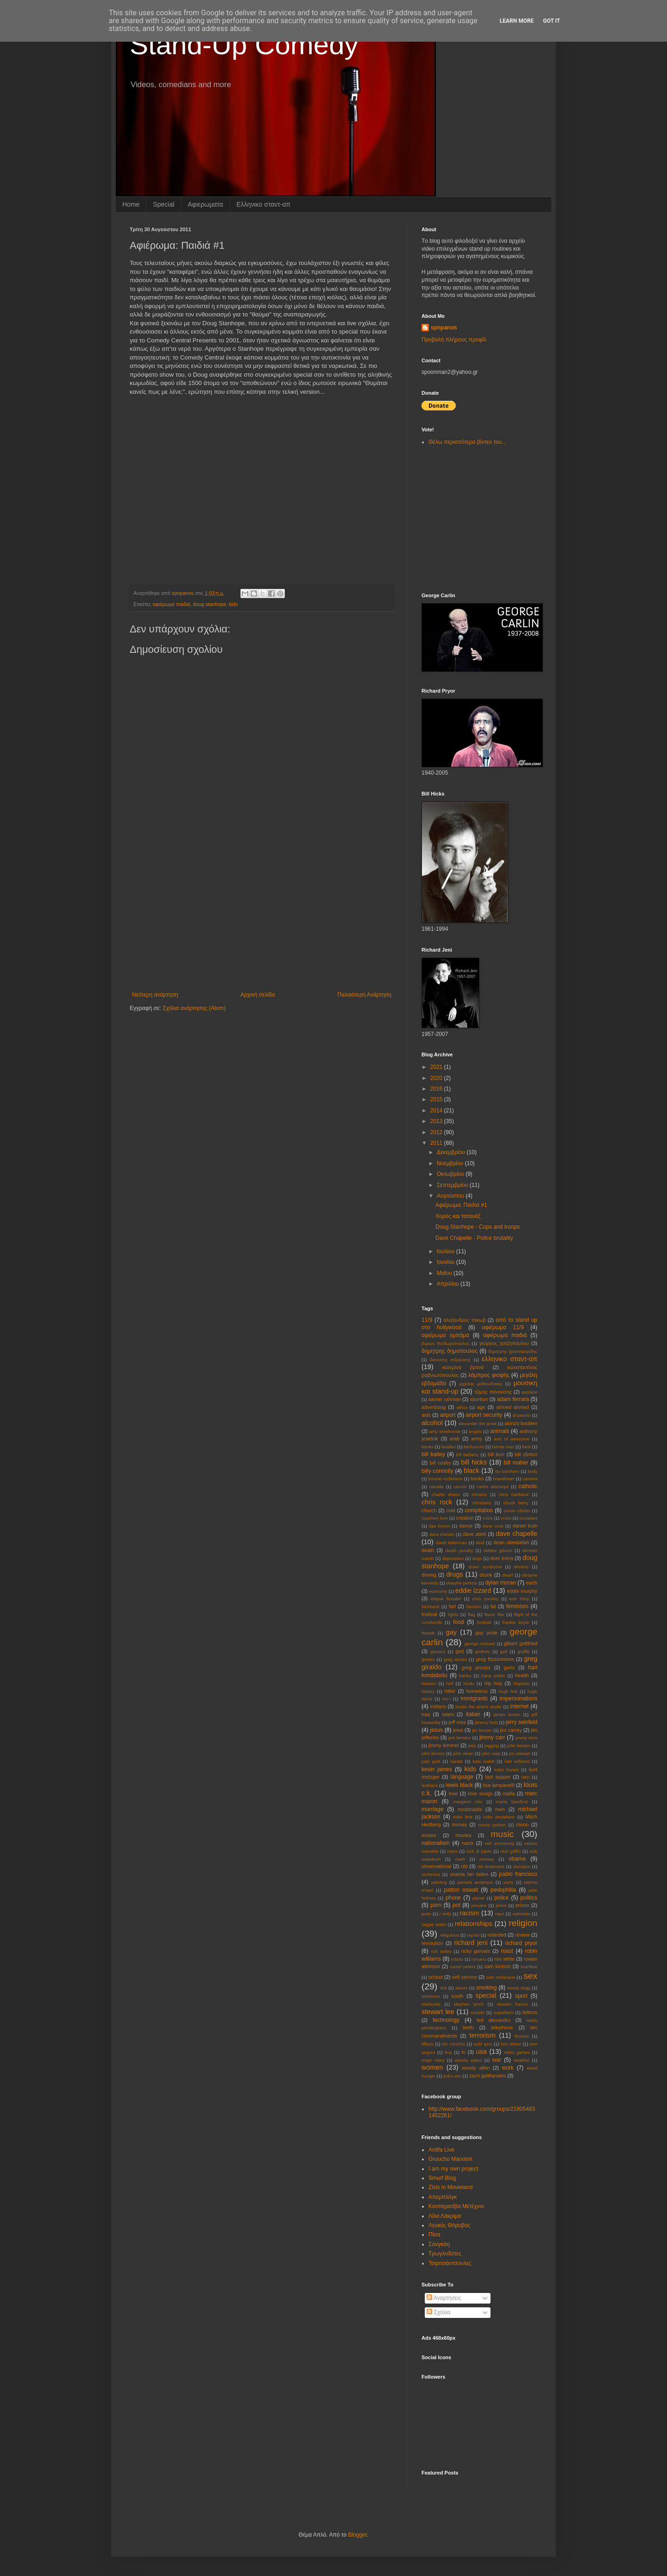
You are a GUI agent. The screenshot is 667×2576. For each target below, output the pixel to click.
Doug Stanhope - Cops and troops (477, 1227)
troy (448, 2052)
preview (479, 1905)
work (507, 2068)
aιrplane (529, 1392)
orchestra (431, 1874)
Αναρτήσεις (444, 2298)
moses (429, 1835)
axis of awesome (511, 1438)
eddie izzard (473, 1590)
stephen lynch (468, 2004)
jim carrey (511, 1730)
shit (443, 1987)
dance (465, 1525)
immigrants (474, 1698)
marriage (432, 1809)
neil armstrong (499, 1843)
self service (464, 1977)
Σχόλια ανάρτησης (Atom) (194, 1008)
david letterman (451, 1542)
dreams (521, 1566)
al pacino (522, 1415)
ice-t (446, 1698)
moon (522, 1824)
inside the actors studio (478, 1706)
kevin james (437, 1769)
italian (473, 1714)
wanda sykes (468, 2060)
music (502, 1834)
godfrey (482, 1651)
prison (522, 1905)
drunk (485, 1575)
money (459, 1824)
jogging (492, 1745)
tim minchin (453, 2043)
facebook (431, 1606)
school (435, 1977)
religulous (449, 1935)
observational (436, 1866)
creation (464, 1518)
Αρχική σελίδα (257, 994)
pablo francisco (518, 1874)
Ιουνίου (446, 1262)
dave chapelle (516, 1533)
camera (529, 1478)
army (476, 1438)
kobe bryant (506, 1769)
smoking (486, 1987)
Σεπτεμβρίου (453, 1185)
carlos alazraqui (493, 1486)
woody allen (476, 2068)
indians (438, 1706)
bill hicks (474, 1462)
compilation (479, 1510)
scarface (529, 1966)
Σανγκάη (439, 2244)
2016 (437, 1089)
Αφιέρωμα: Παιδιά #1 (461, 1205)
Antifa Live (441, 2150)
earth (531, 1582)
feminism (517, 1606)
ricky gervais (475, 1951)
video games (517, 2052)
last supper (497, 1777)
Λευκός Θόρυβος (449, 2225)
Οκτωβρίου (451, 1174)
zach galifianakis (487, 2075)
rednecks (521, 1913)
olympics (521, 1866)
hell (450, 1683)
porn (435, 1905)
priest (501, 1905)
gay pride (486, 1632)
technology (446, 2020)
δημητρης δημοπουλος (450, 1351)
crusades (528, 1518)
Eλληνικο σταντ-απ (264, 204)
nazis (467, 1843)
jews (458, 1730)
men (500, 1809)
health (522, 1675)
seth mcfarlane (500, 1977)
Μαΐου (445, 1273)
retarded (496, 1935)
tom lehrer (511, 2043)
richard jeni (471, 1942)
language (461, 1777)
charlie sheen (446, 1494)
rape (499, 1913)
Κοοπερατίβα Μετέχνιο (456, 2206)
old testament (490, 1866)
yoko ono (452, 2075)
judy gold (431, 1761)
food (458, 1622)
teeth (468, 2027)
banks (428, 1446)
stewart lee (438, 2011)
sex (530, 1976)
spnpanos (444, 327)
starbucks (431, 2004)
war (496, 2060)
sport (521, 1996)
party (508, 1882)
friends (428, 1632)
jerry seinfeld (521, 1722)
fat (493, 1606)
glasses (438, 1651)
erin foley (519, 1598)
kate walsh (483, 1761)
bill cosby (440, 1462)
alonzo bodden (520, 1423)
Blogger (357, 2535)
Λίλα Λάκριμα (444, 2216)
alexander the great (477, 1423)
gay (451, 1632)
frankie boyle (515, 1622)
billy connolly (437, 1471)
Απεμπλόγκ (442, 2197)
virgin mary (433, 2060)
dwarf (507, 1575)
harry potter (493, 1675)
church (429, 1510)
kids (233, 604)
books (477, 1478)
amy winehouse (444, 1431)
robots (457, 1959)
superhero (503, 2012)
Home (130, 204)
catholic (527, 1486)
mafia (509, 1793)
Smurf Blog (442, 2178)
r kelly (446, 1913)
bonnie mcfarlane (445, 1478)
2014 (437, 1110)
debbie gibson (498, 1550)
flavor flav (494, 1614)
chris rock (437, 1502)
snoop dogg (519, 1987)
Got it (551, 21)
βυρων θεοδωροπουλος (445, 1343)
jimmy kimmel (443, 1745)
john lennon (433, 1753)
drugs (454, 1574)
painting (439, 1882)
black (471, 1470)
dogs (477, 1558)
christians (481, 1502)
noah (460, 1859)
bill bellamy (467, 1454)
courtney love (435, 1518)
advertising (434, 1407)
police (501, 1897)
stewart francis (512, 2004)
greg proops (475, 1667)
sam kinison (497, 1966)
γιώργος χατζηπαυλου (504, 1343)
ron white (504, 1959)
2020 (437, 1078)
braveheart (504, 1478)
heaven (429, 1683)
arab (455, 1438)
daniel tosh (525, 1525)
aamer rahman (444, 1399)
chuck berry (516, 1502)
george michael (479, 1643)
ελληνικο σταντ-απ (509, 1359)
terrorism (482, 2035)
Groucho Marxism (450, 2159)
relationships (473, 1923)
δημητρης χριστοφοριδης (512, 1351)
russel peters (463, 1966)
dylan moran (500, 1582)
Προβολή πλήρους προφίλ (454, 339)
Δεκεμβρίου (452, 1152)
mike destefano (499, 1816)
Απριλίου (448, 1284)
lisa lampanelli (499, 1785)
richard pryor (521, 1943)
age (481, 1407)
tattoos (529, 2012)
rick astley (441, 1951)
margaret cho (467, 1801)
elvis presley (485, 1598)
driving (429, 1575)
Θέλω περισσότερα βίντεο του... (467, 442)
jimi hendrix (459, 1737)
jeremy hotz (486, 1722)
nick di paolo (479, 1851)
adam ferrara (513, 1399)
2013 (437, 1121)
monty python (492, 1824)
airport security (484, 1415)
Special (163, 204)
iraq (426, 1714)
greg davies (455, 1659)
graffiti (523, 1651)
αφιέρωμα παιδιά (171, 604)
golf (503, 1651)
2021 (437, 1067)
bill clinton (526, 1454)
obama (517, 1859)
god (459, 1651)
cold (450, 1510)
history (428, 1691)
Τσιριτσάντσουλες (450, 2263)
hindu (468, 1683)
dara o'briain (441, 1534)
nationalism (436, 1843)
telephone (502, 2027)
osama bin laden (469, 1874)
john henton (519, 1745)
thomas (522, 2036)
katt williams (516, 1761)
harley (465, 1675)
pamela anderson (475, 1882)
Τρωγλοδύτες (444, 2253)
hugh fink (507, 1691)
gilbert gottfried (520, 1643)
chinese (479, 1494)
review (522, 1935)
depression (453, 1558)
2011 (437, 1143)
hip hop (493, 1683)
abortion (479, 1399)
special (486, 1995)
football (484, 1622)
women (432, 2067)
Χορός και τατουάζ (458, 1216)
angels (475, 1431)
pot (456, 1905)
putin (426, 1913)
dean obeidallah (511, 1542)
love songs (480, 1793)
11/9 (427, 1320)
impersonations (518, 1698)
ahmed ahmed (512, 1407)
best (526, 1446)
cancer (460, 1486)
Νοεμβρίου (451, 1163)
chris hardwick (514, 1494)
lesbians (430, 1785)
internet (519, 1706)
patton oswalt (461, 1890)
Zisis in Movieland (450, 2187)
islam (447, 1714)
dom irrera (501, 1558)
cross (506, 1518)
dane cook (493, 1525)
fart (452, 1606)
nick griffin (510, 1851)
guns (509, 1667)
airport (448, 1415)
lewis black (459, 1785)
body (532, 1471)
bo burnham (507, 1471)
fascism (473, 1606)
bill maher (515, 1462)
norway (487, 1859)
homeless (477, 1691)
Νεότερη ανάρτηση (155, 994)
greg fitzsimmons (495, 1659)
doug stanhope (209, 604)
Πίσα (434, 2234)
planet (478, 1897)
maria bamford (512, 1801)
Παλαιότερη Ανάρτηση (364, 994)
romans (479, 1959)
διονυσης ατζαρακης (450, 1359)
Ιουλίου (446, 1251)
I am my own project (453, 2169)
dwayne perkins (462, 1582)
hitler (450, 1691)
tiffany (427, 2043)
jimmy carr (492, 1737)
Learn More (517, 21)
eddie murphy (522, 1591)
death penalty (459, 1550)
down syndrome (485, 1566)
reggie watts (434, 1924)
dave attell (474, 1534)
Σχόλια (438, 2312)
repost (473, 1935)
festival (429, 1614)
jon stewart (519, 1753)
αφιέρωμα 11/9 (503, 1327)
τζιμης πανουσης (493, 1392)
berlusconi (474, 1446)
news (452, 1851)
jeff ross (457, 1722)
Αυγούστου (451, 1196)
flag (471, 1614)
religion (523, 1923)
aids (426, 1415)
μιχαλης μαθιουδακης (481, 1383)
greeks (428, 1659)
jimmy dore (526, 1737)
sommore (431, 1996)
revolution (432, 1943)
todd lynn (482, 2043)
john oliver (463, 1753)
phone (453, 1897)
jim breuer (482, 1730)
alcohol (432, 1423)
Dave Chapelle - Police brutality (474, 1238)
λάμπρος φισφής (489, 1375)
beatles (448, 1446)
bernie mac (503, 1446)
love (453, 1793)
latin (526, 1777)
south (457, 1996)
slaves (461, 1987)
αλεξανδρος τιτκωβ (464, 1320)
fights (452, 1614)
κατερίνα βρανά (463, 1367)
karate (456, 1761)
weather (521, 2060)
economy (438, 1591)
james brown (506, 1714)
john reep (491, 1753)
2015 (437, 1099)
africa (461, 1407)
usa (481, 2051)
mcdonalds (470, 1809)
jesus (436, 1730)
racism (469, 1913)
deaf (480, 1542)
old (464, 1866)
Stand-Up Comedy (244, 44)
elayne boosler (446, 1598)
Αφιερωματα (205, 204)
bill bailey (433, 1454)
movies (463, 1835)
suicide (478, 2012)
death (428, 1550)
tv (463, 2052)
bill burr (496, 1454)
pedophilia (503, 1890)
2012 (437, 1132)
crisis (488, 1518)
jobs (472, 1745)
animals (499, 1431)
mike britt (462, 1816)
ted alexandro (493, 2020)
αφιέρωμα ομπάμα (445, 1335)
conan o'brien (516, 1510)
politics (528, 1897)
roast (507, 1951)
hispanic (521, 1683)
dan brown (439, 1525)
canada (436, 1486)
